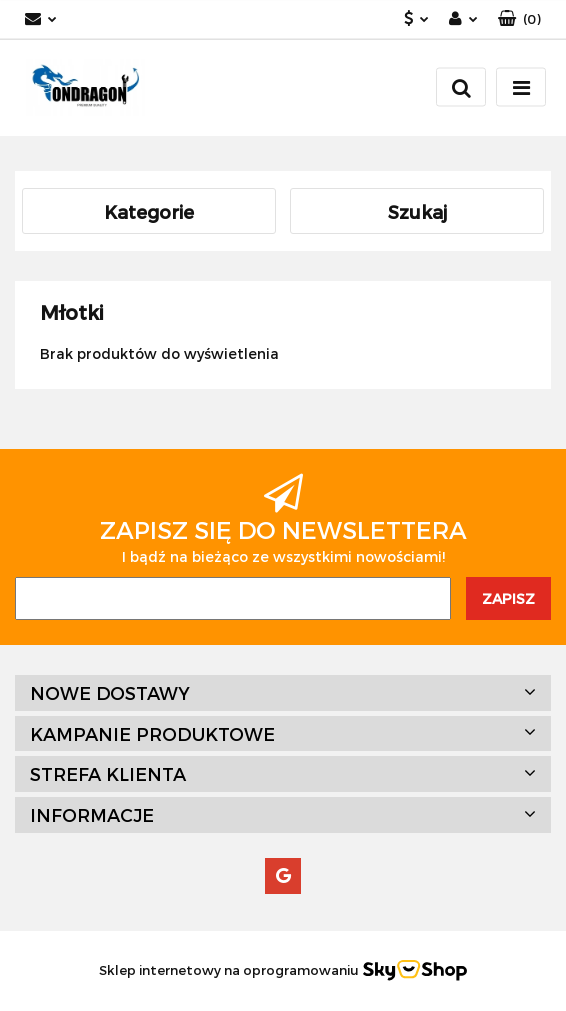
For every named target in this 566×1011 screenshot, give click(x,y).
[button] (519, 19)
